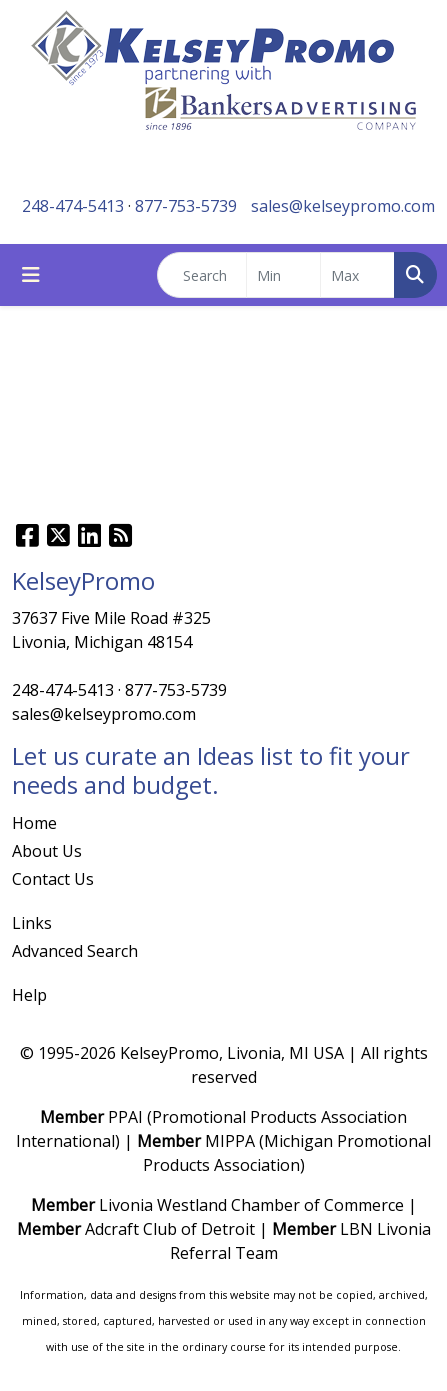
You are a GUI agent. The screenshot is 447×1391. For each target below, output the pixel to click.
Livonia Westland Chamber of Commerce (251, 1205)
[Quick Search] (202, 275)
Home (34, 823)
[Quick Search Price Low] (283, 275)
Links (32, 923)
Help (29, 995)
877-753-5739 (186, 206)
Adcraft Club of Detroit (170, 1229)
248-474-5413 (73, 206)
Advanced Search (75, 951)
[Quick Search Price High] (357, 275)
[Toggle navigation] (31, 275)
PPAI (125, 1117)
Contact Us (53, 879)
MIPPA (230, 1141)
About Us (47, 851)
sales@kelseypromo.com (343, 206)
